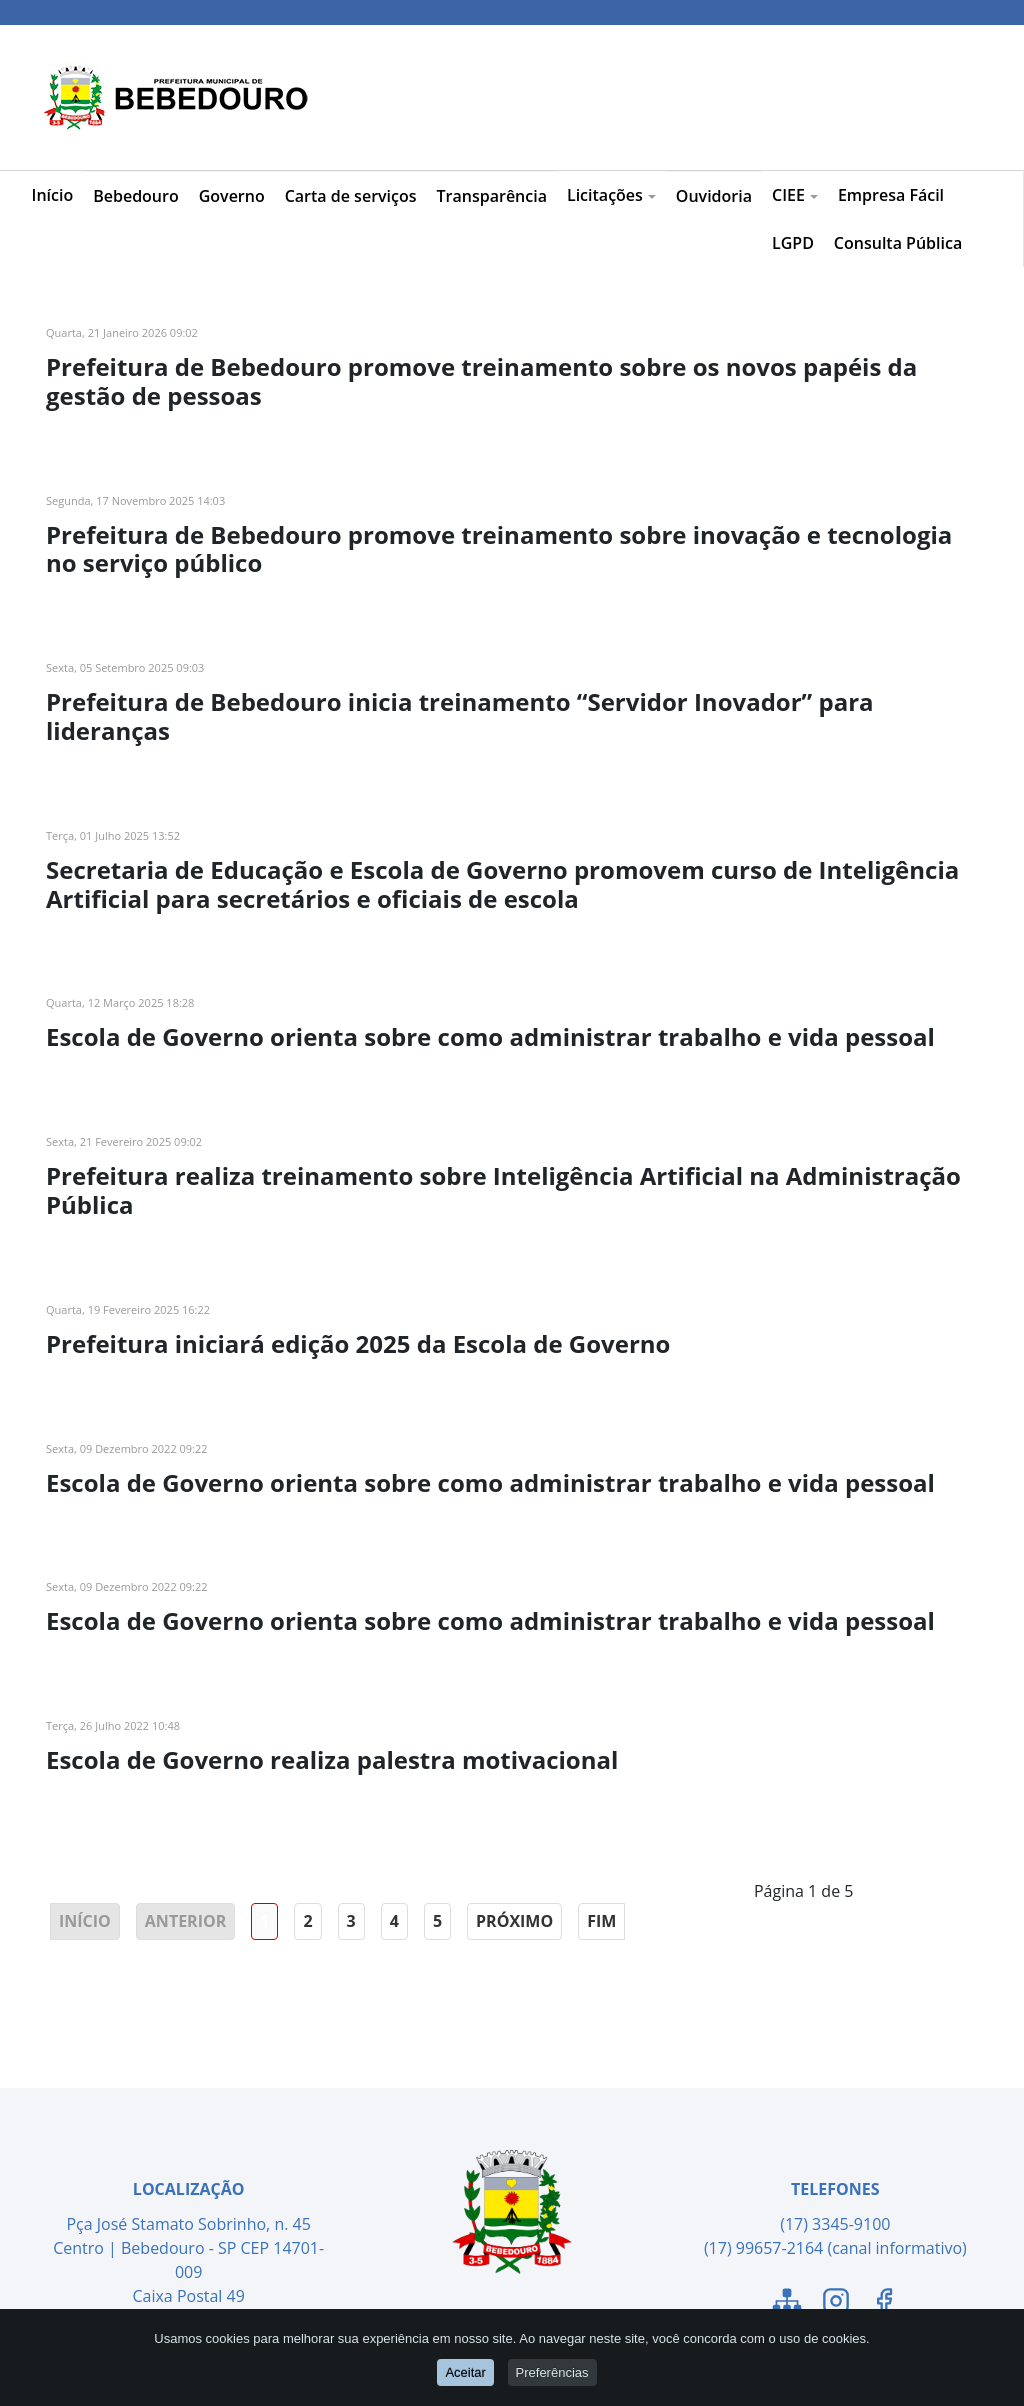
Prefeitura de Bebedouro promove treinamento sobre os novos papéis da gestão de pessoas (481, 381)
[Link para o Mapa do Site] (787, 2304)
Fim (601, 1921)
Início (53, 195)
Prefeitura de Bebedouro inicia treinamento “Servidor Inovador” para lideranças (460, 716)
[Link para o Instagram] (836, 2304)
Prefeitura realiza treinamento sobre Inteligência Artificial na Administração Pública (503, 1190)
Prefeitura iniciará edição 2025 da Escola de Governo (358, 1343)
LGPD (793, 243)
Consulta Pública (898, 243)
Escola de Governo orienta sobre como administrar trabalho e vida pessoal (490, 1036)
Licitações (611, 195)
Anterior (185, 1921)
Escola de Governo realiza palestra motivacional (332, 1759)
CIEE (795, 195)
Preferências (552, 2372)
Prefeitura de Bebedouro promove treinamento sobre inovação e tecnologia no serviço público (499, 549)
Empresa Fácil (891, 195)
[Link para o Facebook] (884, 2304)
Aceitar (465, 2372)
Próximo (514, 1921)
